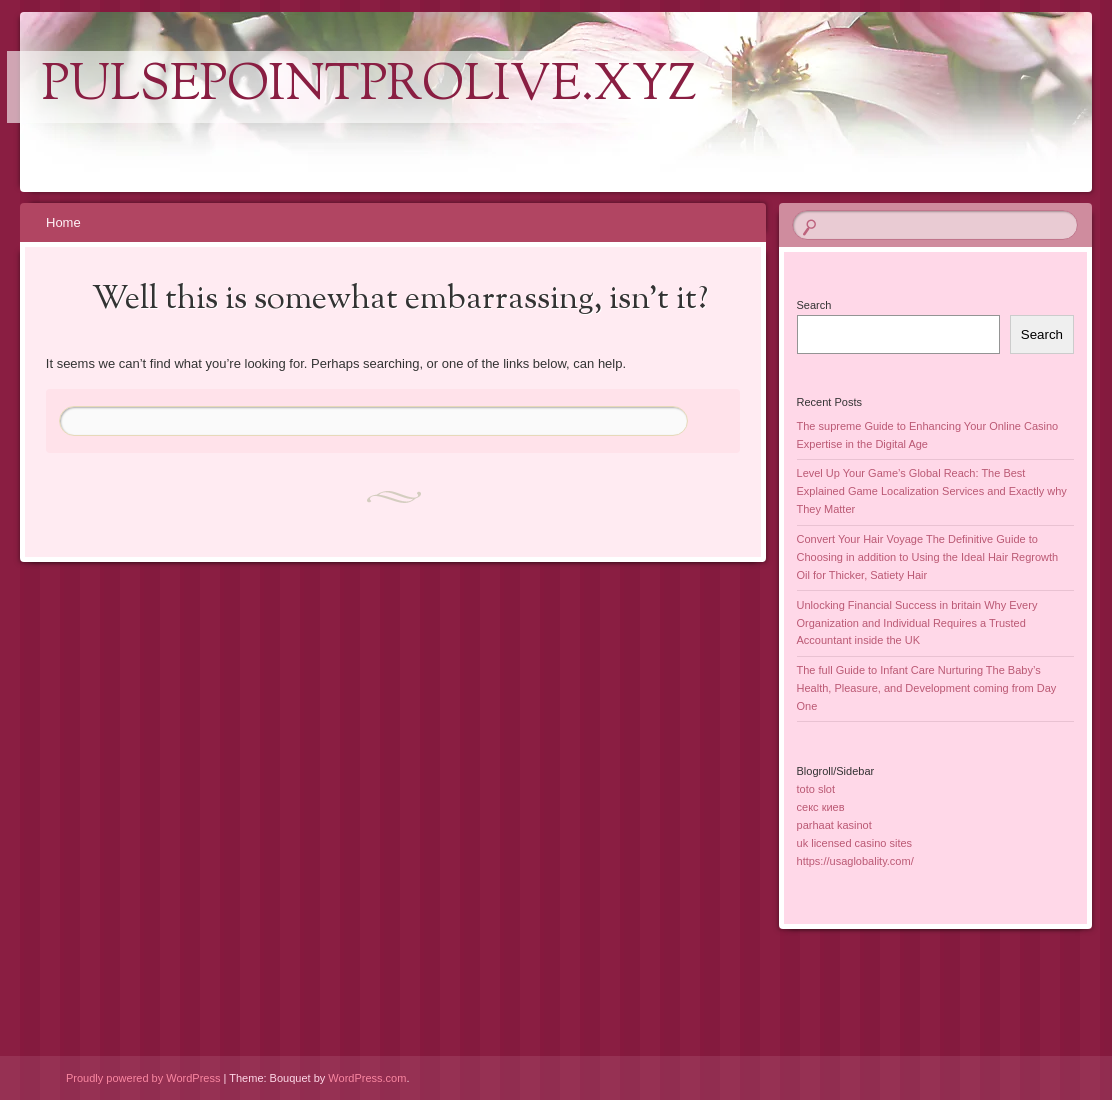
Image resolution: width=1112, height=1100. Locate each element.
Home (63, 222)
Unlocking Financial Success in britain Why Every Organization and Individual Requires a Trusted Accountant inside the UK (917, 623)
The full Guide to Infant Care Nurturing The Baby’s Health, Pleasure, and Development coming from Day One (927, 688)
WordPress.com (367, 1078)
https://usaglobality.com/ (855, 861)
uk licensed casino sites (855, 843)
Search (814, 305)
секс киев (821, 807)
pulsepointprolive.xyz (369, 87)
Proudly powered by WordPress (143, 1078)
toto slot (816, 789)
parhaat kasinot (834, 825)
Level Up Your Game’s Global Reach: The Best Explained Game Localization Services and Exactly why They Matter (932, 491)
